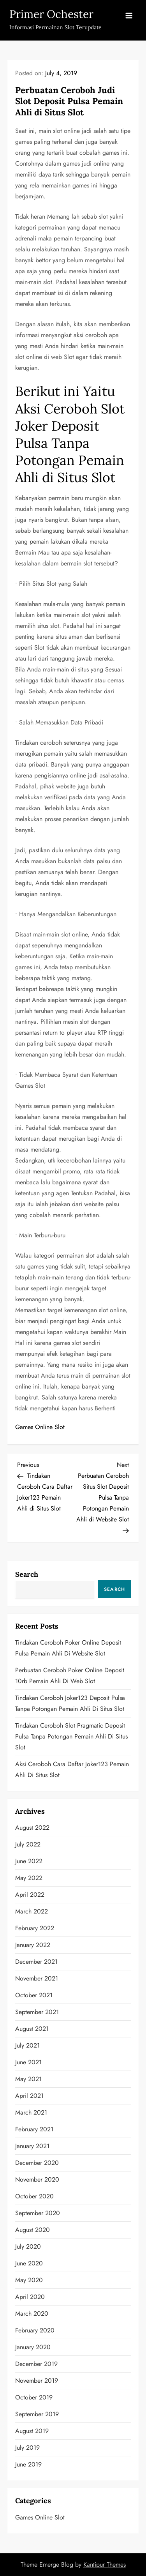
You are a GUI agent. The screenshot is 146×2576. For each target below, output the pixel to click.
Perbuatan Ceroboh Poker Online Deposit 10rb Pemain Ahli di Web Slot (69, 1676)
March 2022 (31, 1911)
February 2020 (35, 2330)
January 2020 (33, 2347)
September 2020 (37, 2213)
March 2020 (31, 2313)
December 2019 (36, 2363)
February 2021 (34, 2129)
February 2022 (34, 1928)
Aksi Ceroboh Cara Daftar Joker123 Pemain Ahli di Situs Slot (72, 1769)
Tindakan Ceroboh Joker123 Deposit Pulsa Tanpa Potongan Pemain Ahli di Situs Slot (70, 1703)
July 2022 (27, 1844)
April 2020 (30, 2296)
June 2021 (28, 2062)
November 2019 (36, 2380)
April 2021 (29, 2095)
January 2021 (32, 2145)
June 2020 (29, 2263)
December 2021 (36, 1961)
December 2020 (37, 2162)
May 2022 (28, 1877)
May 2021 (28, 2078)
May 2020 (29, 2280)
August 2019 (32, 2430)
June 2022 (28, 1861)
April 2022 (29, 1894)
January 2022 (32, 1944)
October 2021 (34, 1995)
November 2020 (37, 2179)
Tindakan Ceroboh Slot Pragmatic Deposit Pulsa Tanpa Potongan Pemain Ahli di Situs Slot (71, 1736)
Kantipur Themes (104, 2564)
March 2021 (31, 2112)
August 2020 (32, 2229)
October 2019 (34, 2397)
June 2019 (28, 2464)
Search (26, 1574)
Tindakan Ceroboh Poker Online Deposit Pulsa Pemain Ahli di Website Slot (68, 1648)
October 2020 (34, 2196)
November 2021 (36, 1978)
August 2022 (32, 1827)
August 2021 (32, 2028)
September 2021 (37, 2011)
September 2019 (37, 2414)
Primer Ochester (51, 14)
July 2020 (28, 2246)
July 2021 (27, 2045)
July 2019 (27, 2447)
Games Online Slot (40, 1426)
